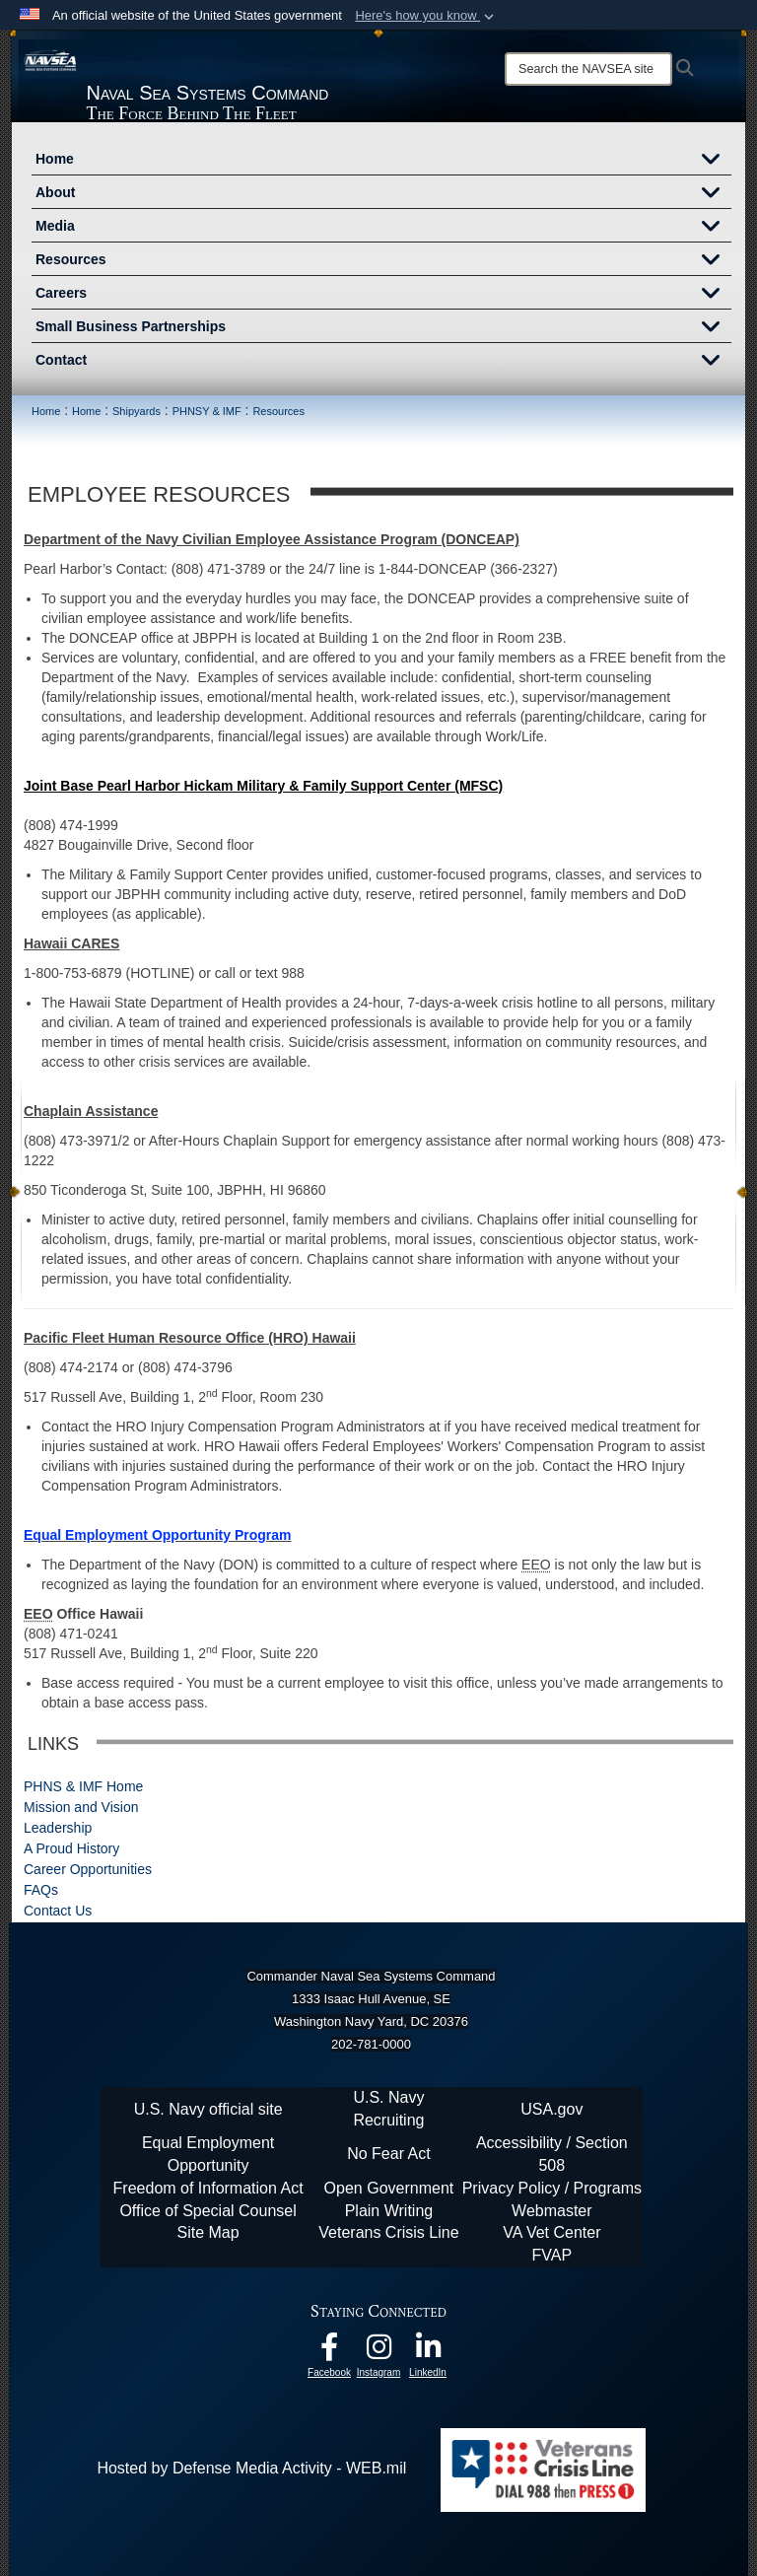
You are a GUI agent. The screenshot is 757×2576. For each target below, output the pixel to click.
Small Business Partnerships (383, 328)
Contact (383, 362)
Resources (383, 261)
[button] (426, 16)
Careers (383, 295)
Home (383, 161)
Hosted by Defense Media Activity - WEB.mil (251, 2468)
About (383, 194)
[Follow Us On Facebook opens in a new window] (329, 2351)
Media (383, 228)
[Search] (588, 69)
